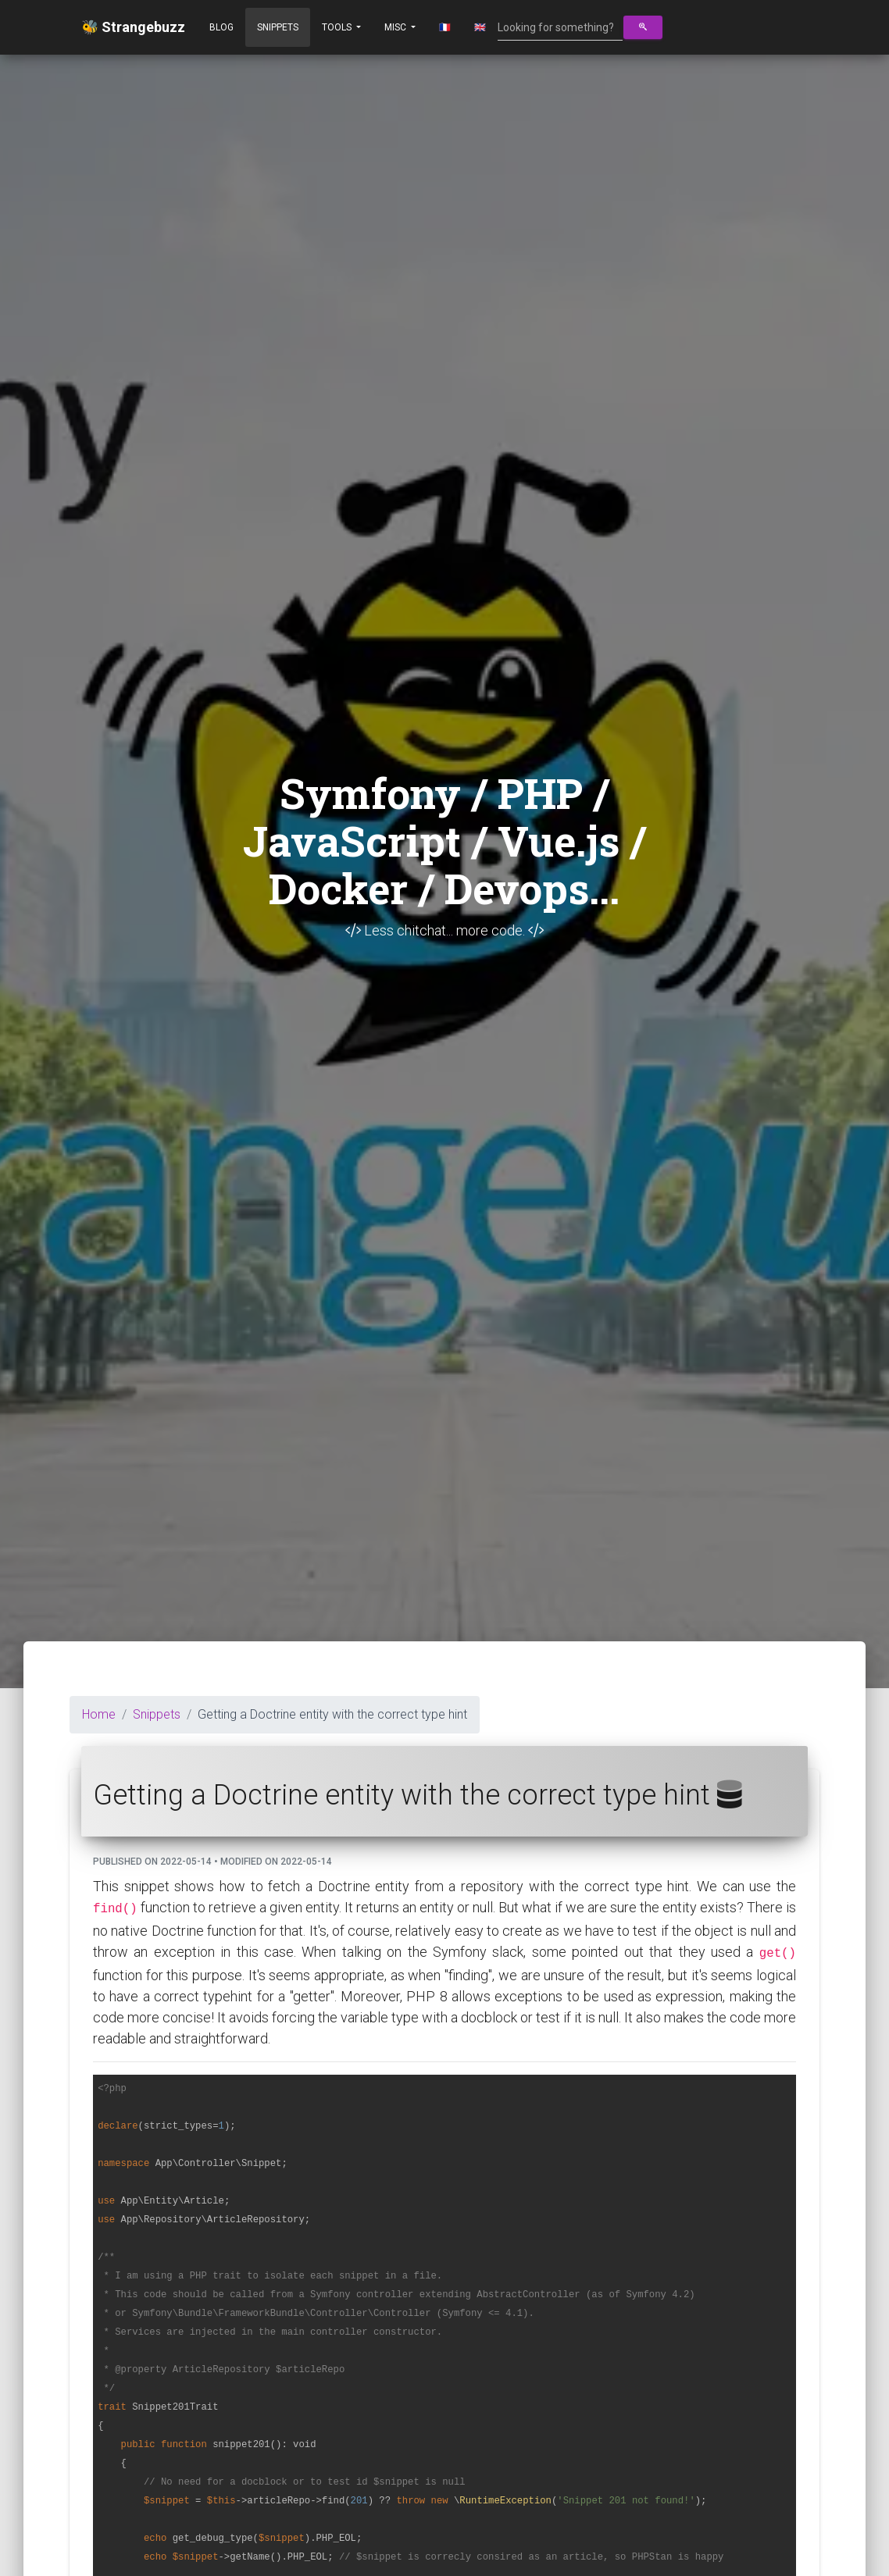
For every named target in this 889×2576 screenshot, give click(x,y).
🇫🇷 (445, 27)
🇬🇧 (480, 27)
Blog (221, 27)
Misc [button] (396, 27)
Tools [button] (338, 27)
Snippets (277, 27)
